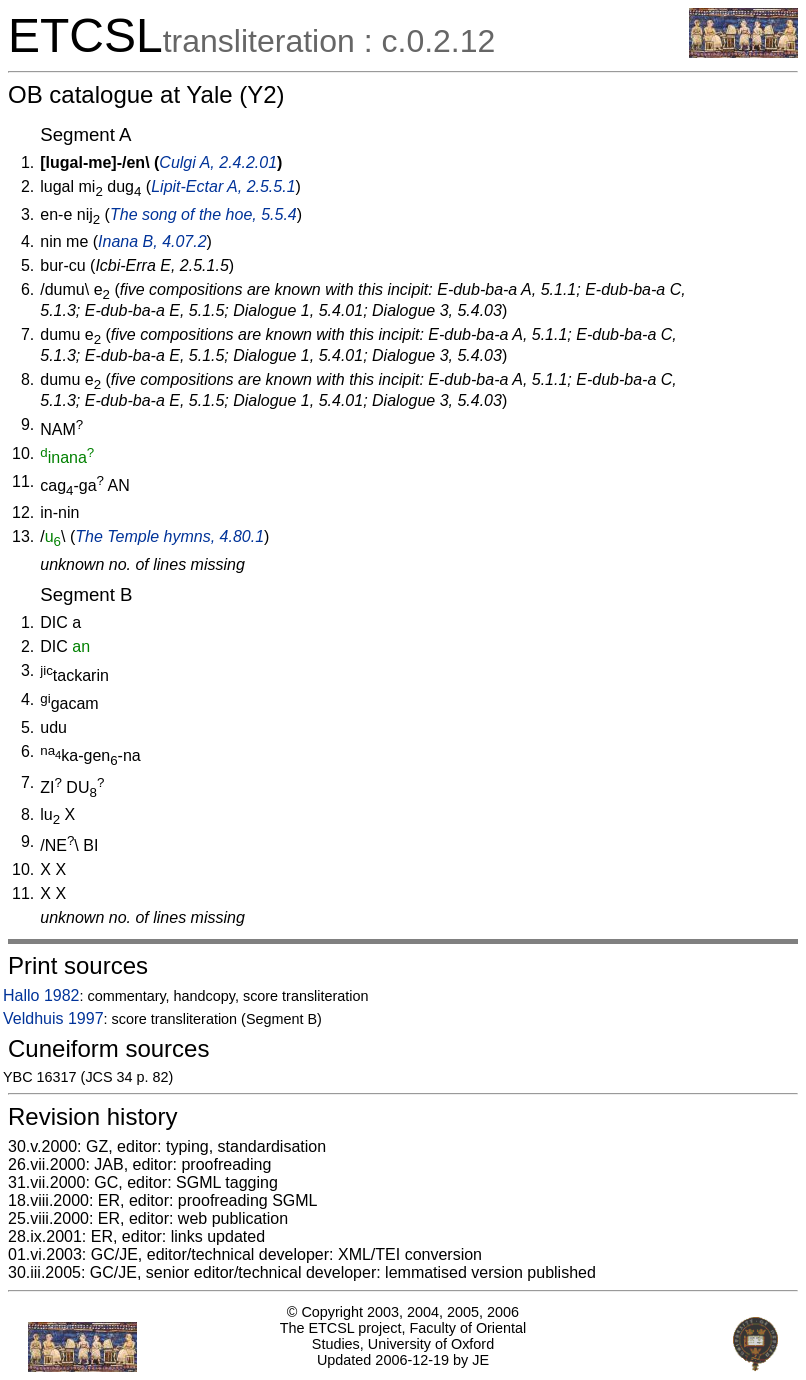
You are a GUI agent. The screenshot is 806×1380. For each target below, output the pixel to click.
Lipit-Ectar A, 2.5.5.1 (223, 186)
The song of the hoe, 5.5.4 (203, 214)
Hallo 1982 (41, 995)
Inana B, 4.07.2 (152, 241)
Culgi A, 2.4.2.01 (218, 162)
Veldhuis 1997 (53, 1018)
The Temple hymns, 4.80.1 (169, 536)
